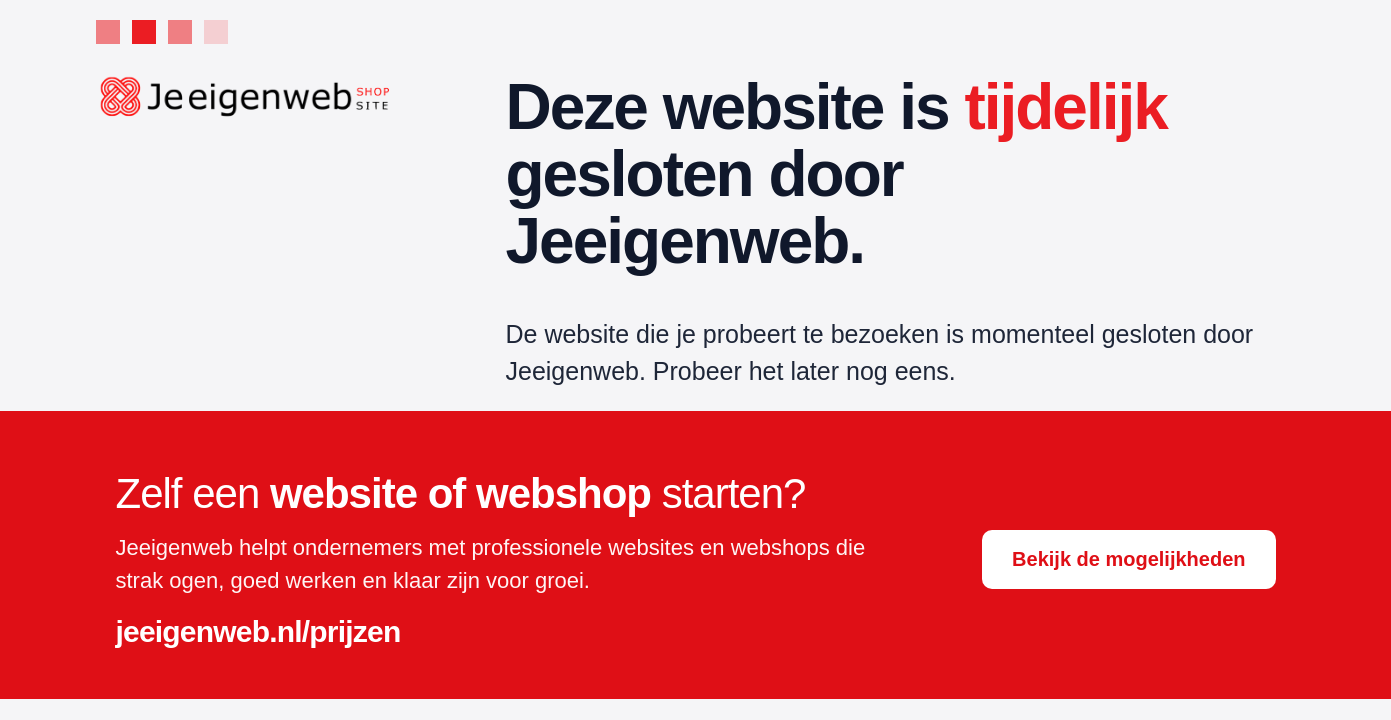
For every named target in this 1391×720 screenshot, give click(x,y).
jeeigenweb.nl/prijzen (258, 631)
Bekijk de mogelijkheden (1128, 559)
